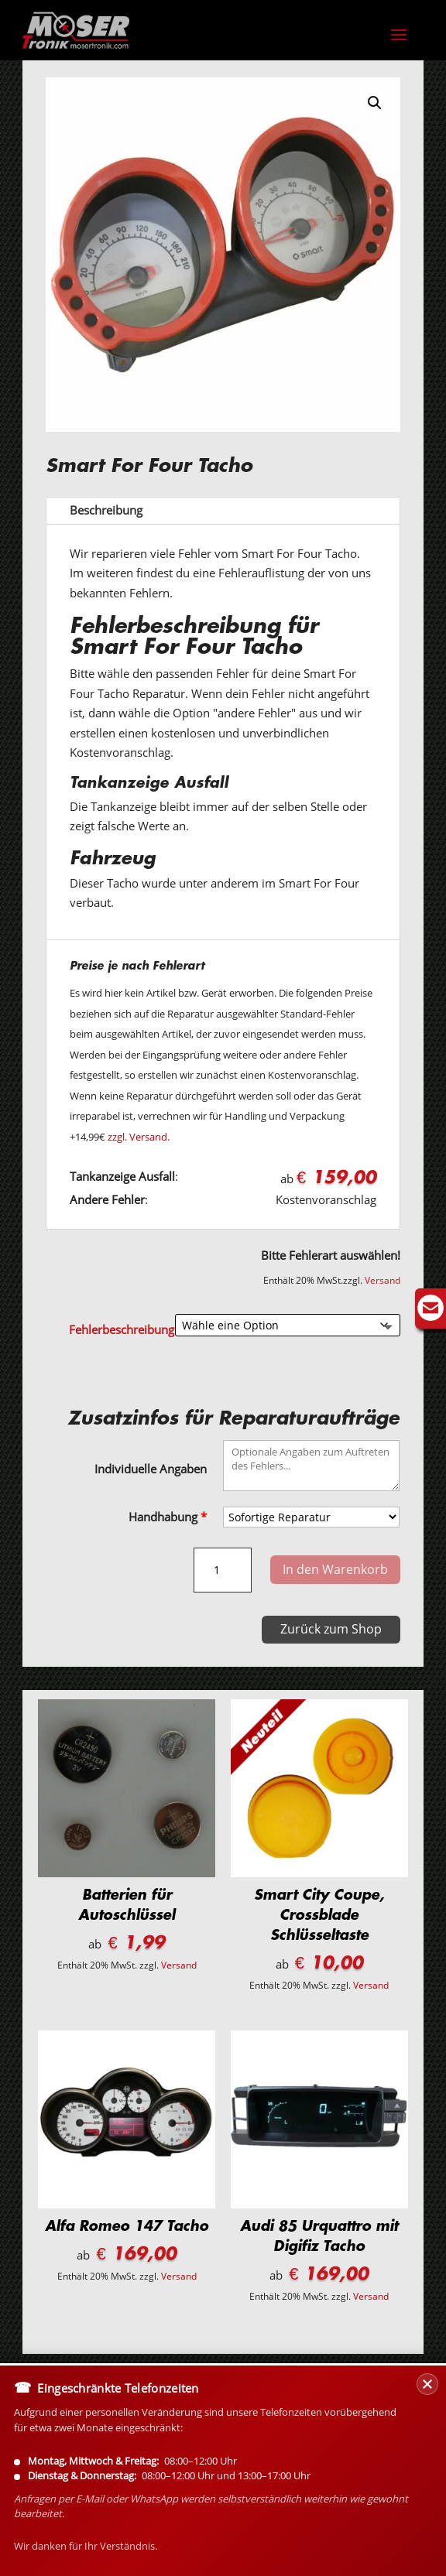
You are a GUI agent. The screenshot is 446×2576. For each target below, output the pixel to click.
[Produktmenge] (223, 1570)
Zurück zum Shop (331, 1628)
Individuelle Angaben (150, 1468)
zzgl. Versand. (139, 1137)
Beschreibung (106, 510)
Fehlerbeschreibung (121, 1329)
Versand (382, 1280)
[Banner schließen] (427, 2476)
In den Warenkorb (335, 1569)
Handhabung (168, 1516)
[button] (375, 103)
